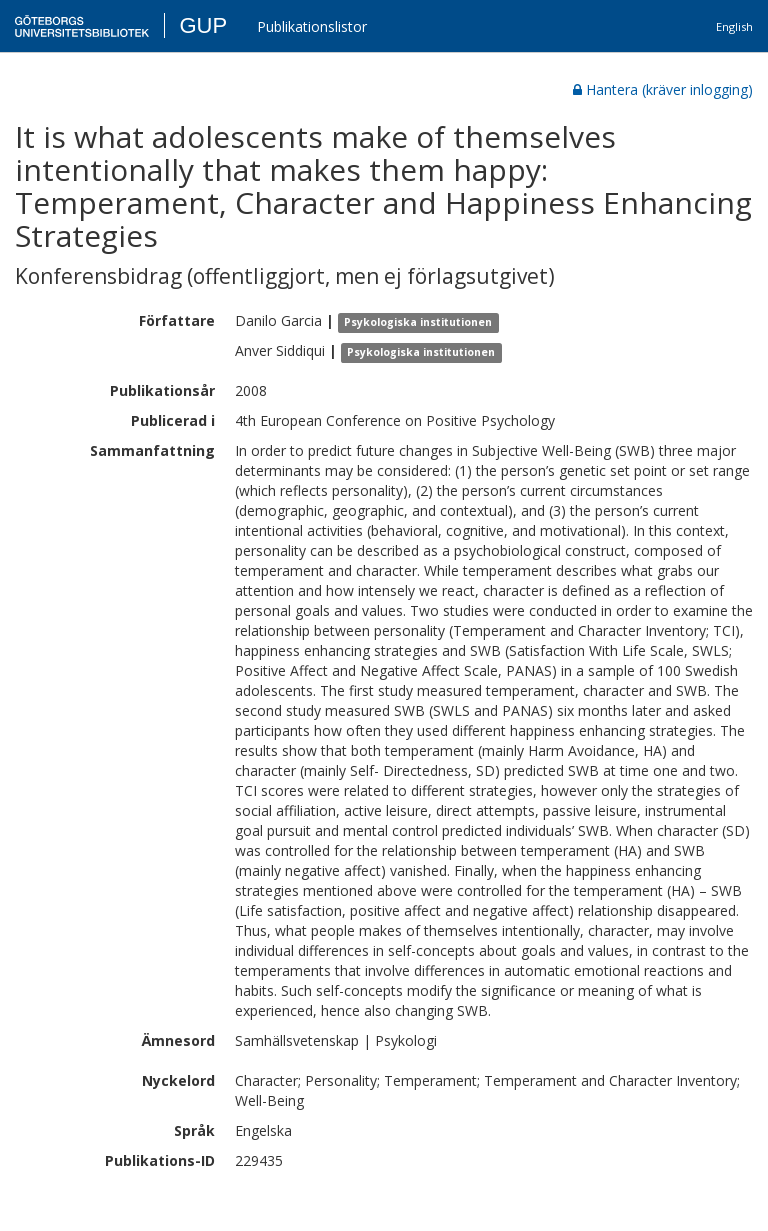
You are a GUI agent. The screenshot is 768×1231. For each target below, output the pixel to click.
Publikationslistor (312, 26)
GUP (203, 25)
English (734, 26)
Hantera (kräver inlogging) (663, 89)
